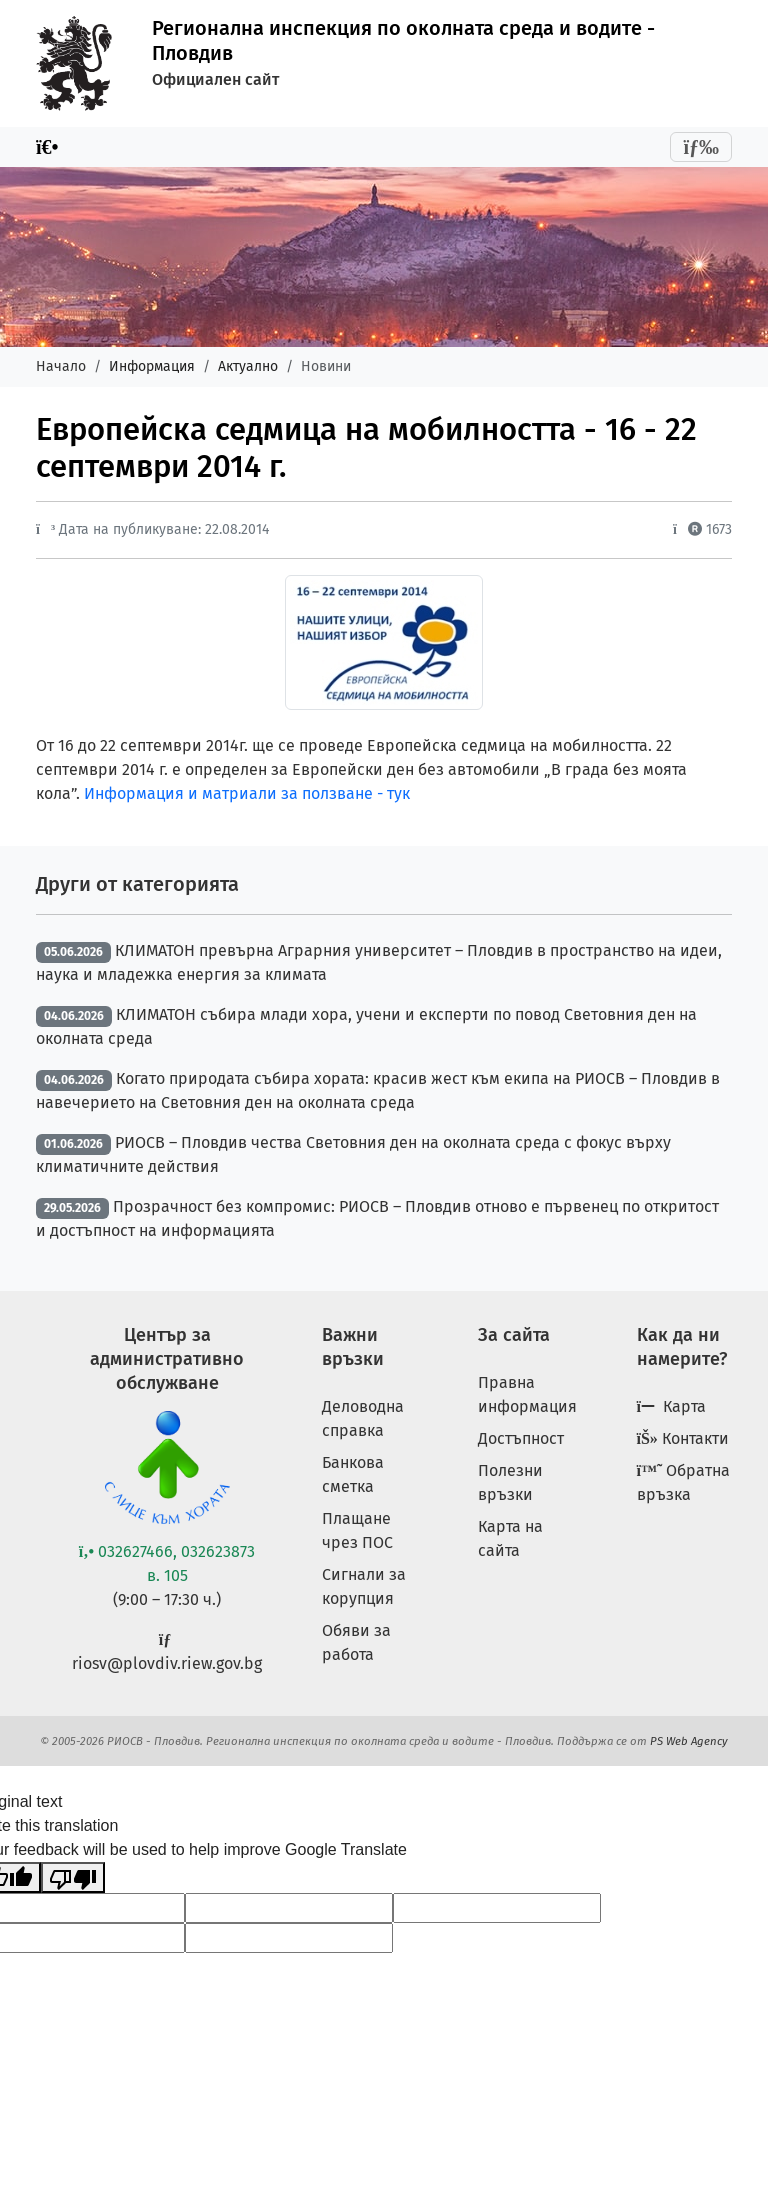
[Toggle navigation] (701, 147)
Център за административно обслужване (167, 1359)
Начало (61, 366)
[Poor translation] (73, 1877)
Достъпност (521, 1438)
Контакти (683, 1438)
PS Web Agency (689, 1741)
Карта (671, 1406)
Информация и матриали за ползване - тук (247, 793)
